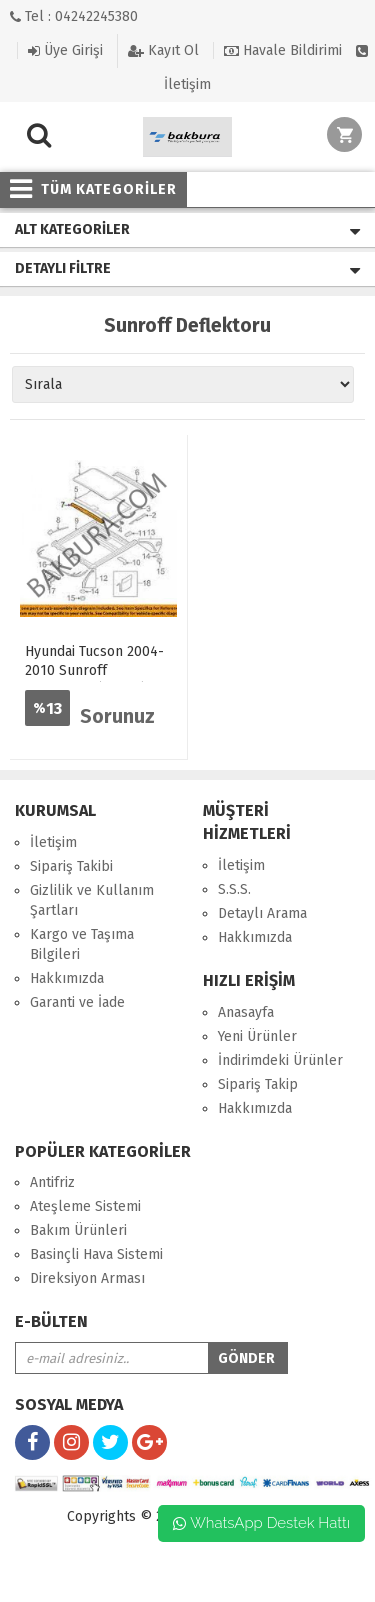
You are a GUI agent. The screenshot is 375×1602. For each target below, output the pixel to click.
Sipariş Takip (258, 1084)
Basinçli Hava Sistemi (96, 1254)
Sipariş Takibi (71, 866)
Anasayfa (246, 1012)
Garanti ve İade (77, 1002)
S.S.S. (234, 889)
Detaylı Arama (262, 913)
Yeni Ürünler (257, 1036)
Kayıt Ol (163, 51)
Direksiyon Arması (87, 1278)
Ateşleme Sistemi (85, 1206)
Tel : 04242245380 (74, 16)
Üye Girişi (65, 50)
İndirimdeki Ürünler (280, 1060)
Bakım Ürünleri (78, 1230)
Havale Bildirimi (283, 50)
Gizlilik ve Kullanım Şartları (92, 900)
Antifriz (52, 1182)
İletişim (53, 842)
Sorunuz (117, 716)
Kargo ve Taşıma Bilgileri (82, 944)
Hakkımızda (67, 978)
